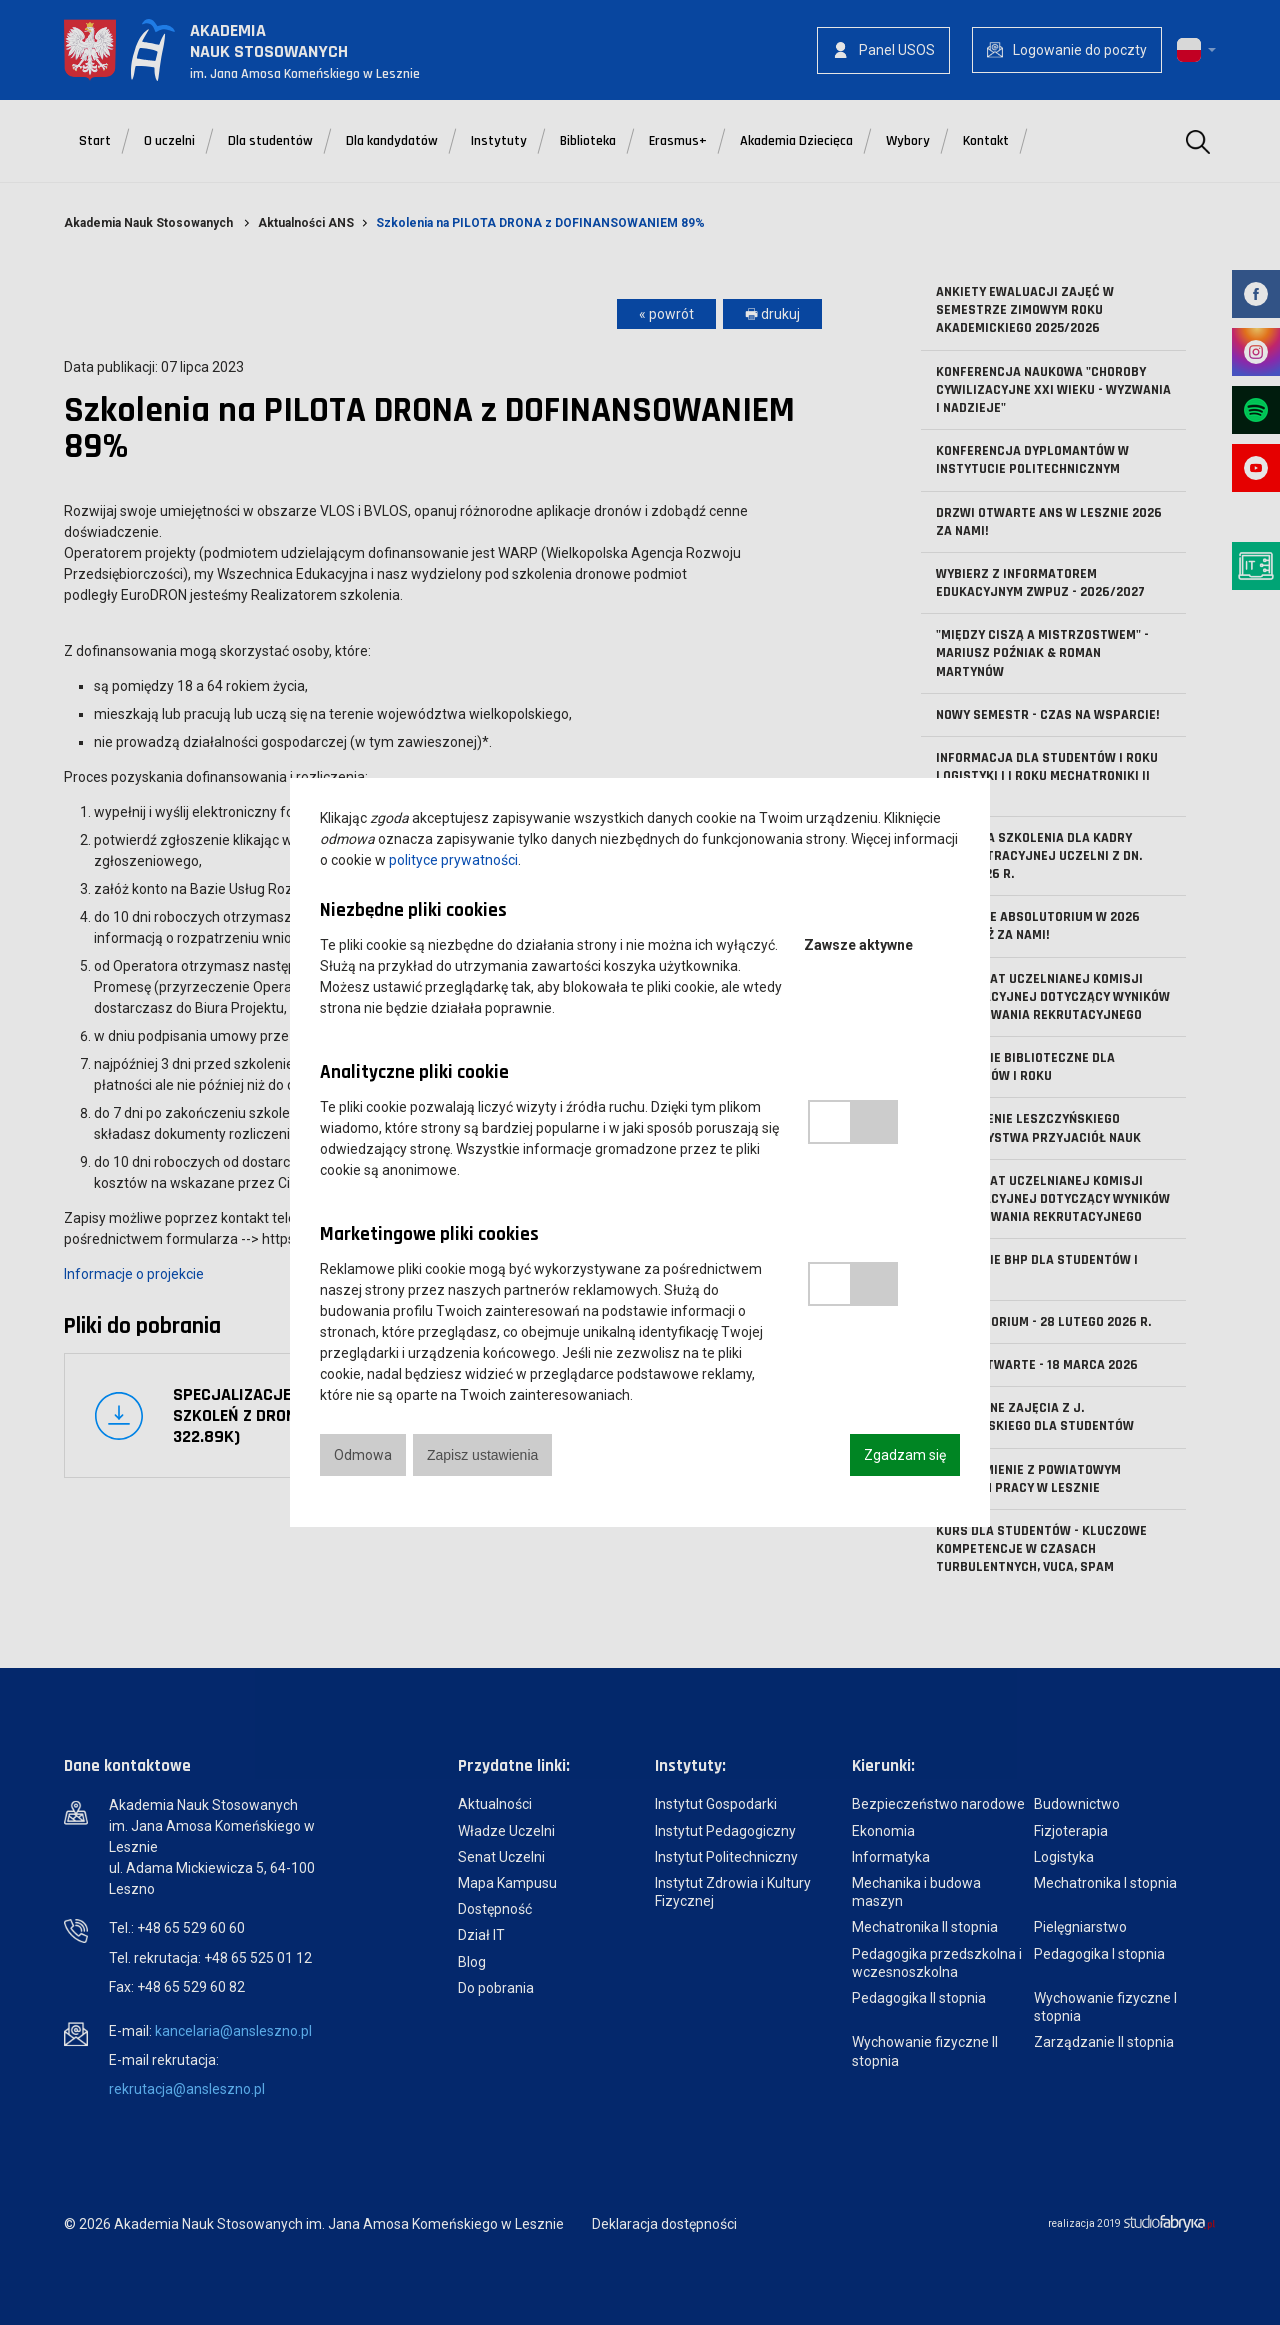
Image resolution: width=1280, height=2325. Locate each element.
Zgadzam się (905, 1455)
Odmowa (363, 1455)
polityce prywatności (453, 860)
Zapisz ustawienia (482, 1455)
